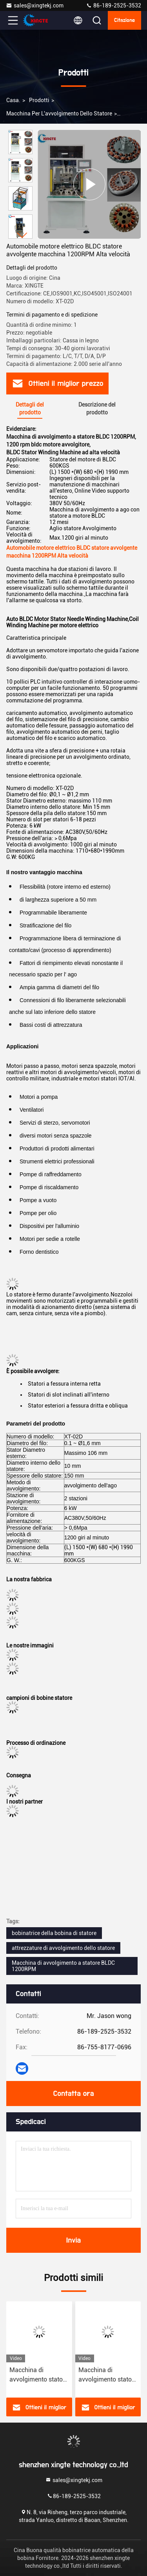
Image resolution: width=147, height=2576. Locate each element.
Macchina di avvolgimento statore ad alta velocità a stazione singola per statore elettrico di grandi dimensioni (107, 2375)
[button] (22, 235)
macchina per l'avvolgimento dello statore (59, 113)
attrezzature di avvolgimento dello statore (63, 1948)
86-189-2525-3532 (113, 5)
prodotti (39, 100)
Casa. (13, 100)
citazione (124, 20)
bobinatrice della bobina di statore (54, 1933)
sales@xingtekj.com (35, 5)
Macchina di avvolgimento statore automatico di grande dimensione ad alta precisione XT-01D (38, 2375)
